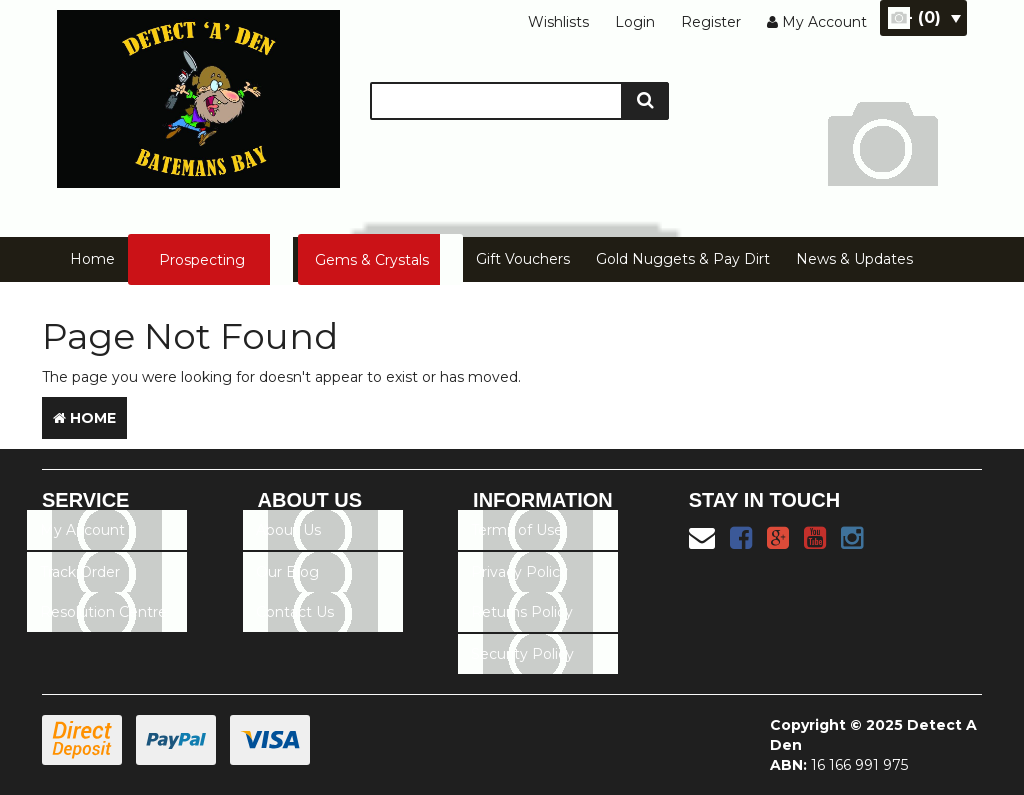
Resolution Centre (103, 612)
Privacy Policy (519, 572)
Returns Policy (522, 612)
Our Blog (287, 572)
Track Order (80, 572)
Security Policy (522, 654)
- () (933, 17)
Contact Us (295, 612)
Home (92, 259)
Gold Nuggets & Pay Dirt (683, 259)
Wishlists (558, 22)
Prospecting (202, 260)
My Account (82, 530)
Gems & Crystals (372, 260)
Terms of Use (517, 530)
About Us (288, 530)
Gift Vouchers (523, 259)
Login (635, 22)
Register (711, 22)
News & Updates (854, 259)
